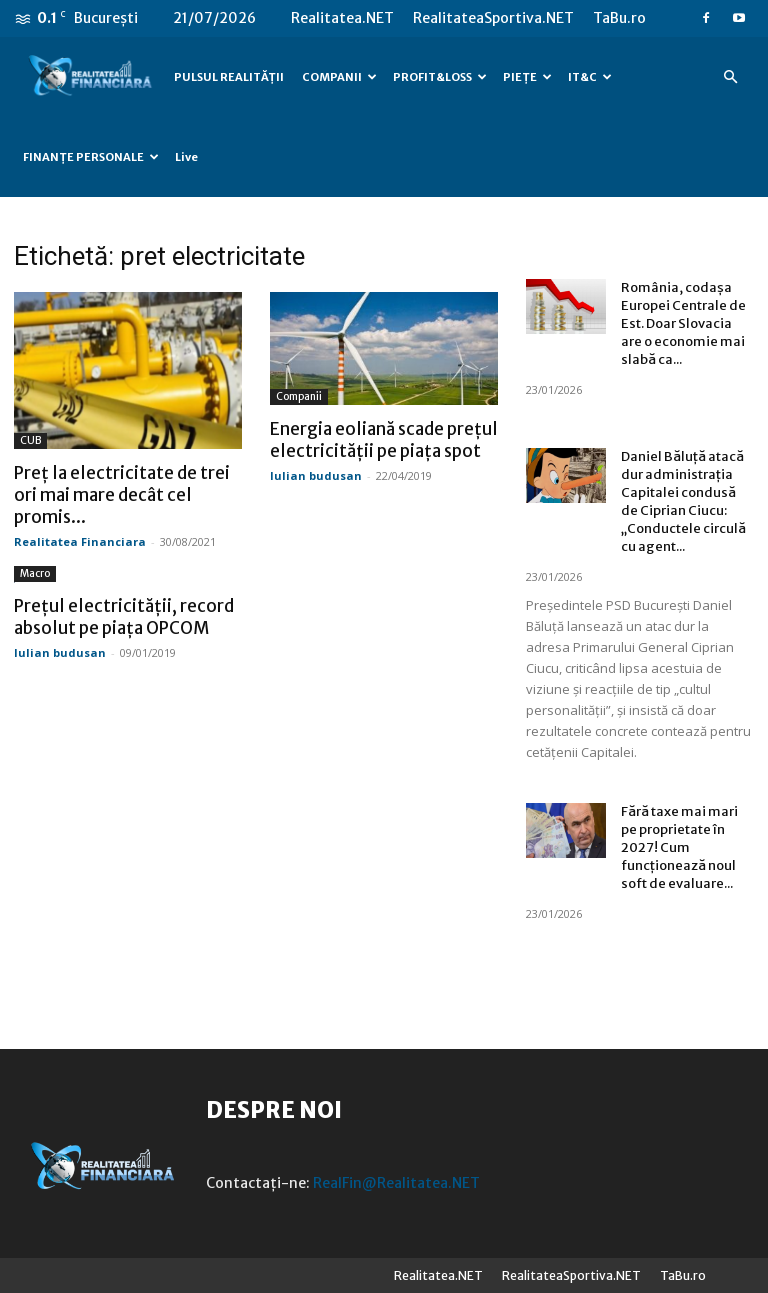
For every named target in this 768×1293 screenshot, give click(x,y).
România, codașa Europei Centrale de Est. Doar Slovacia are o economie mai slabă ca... (683, 323)
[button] (730, 77)
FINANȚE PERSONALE (91, 157)
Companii (299, 396)
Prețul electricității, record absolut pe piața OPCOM (124, 617)
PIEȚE (527, 77)
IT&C (590, 77)
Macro (35, 573)
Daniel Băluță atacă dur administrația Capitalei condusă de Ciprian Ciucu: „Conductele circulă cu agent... (683, 501)
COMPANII (339, 77)
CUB (30, 440)
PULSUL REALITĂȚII (229, 77)
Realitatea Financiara (80, 541)
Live (186, 157)
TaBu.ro (619, 18)
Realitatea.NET (342, 18)
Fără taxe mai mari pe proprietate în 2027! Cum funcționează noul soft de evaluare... (679, 847)
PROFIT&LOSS (440, 77)
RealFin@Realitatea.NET (396, 1183)
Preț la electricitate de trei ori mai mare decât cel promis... (122, 495)
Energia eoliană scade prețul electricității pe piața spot (384, 440)
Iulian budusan (316, 475)
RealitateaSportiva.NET (493, 18)
